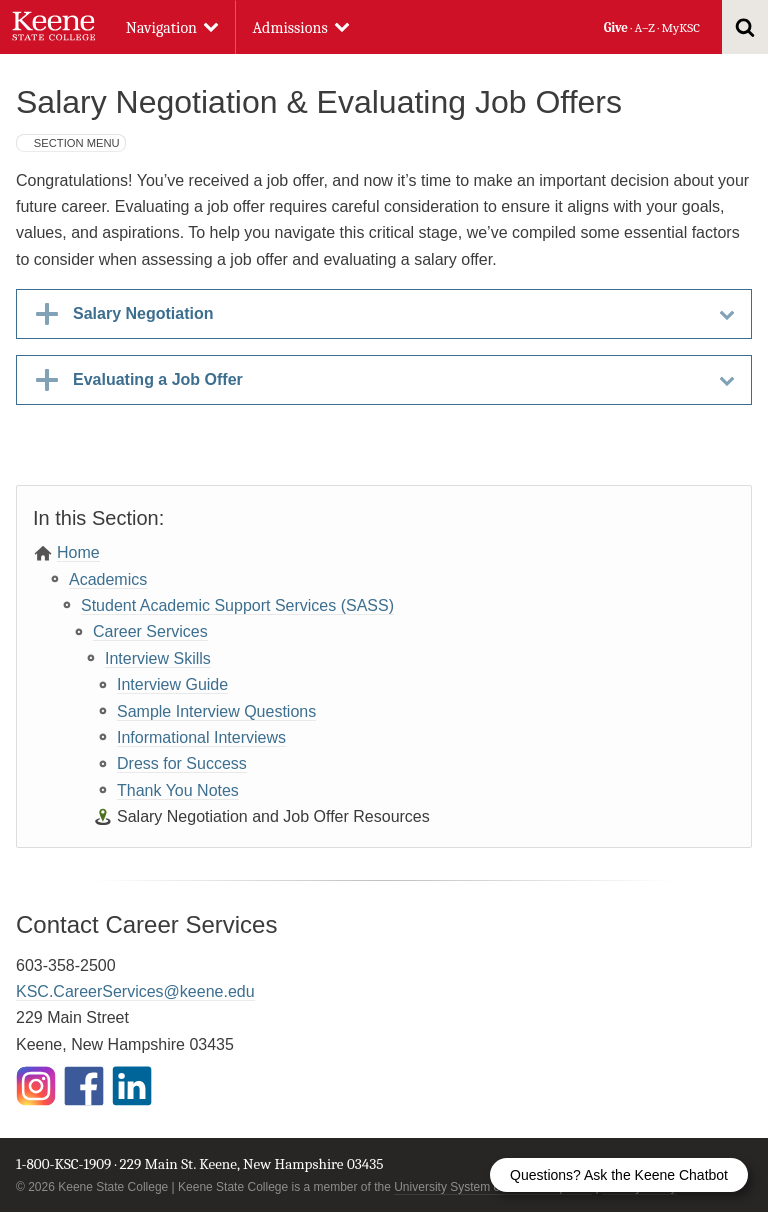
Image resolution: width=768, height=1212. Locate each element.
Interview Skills (158, 658)
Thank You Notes (178, 790)
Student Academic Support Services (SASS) (237, 605)
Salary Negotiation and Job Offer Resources (273, 816)
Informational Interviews (201, 737)
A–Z (645, 27)
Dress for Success (182, 763)
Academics (108, 579)
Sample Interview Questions (216, 711)
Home (78, 552)
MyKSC (680, 27)
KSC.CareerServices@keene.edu (135, 991)
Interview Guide (172, 684)
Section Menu (77, 143)
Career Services (150, 631)
